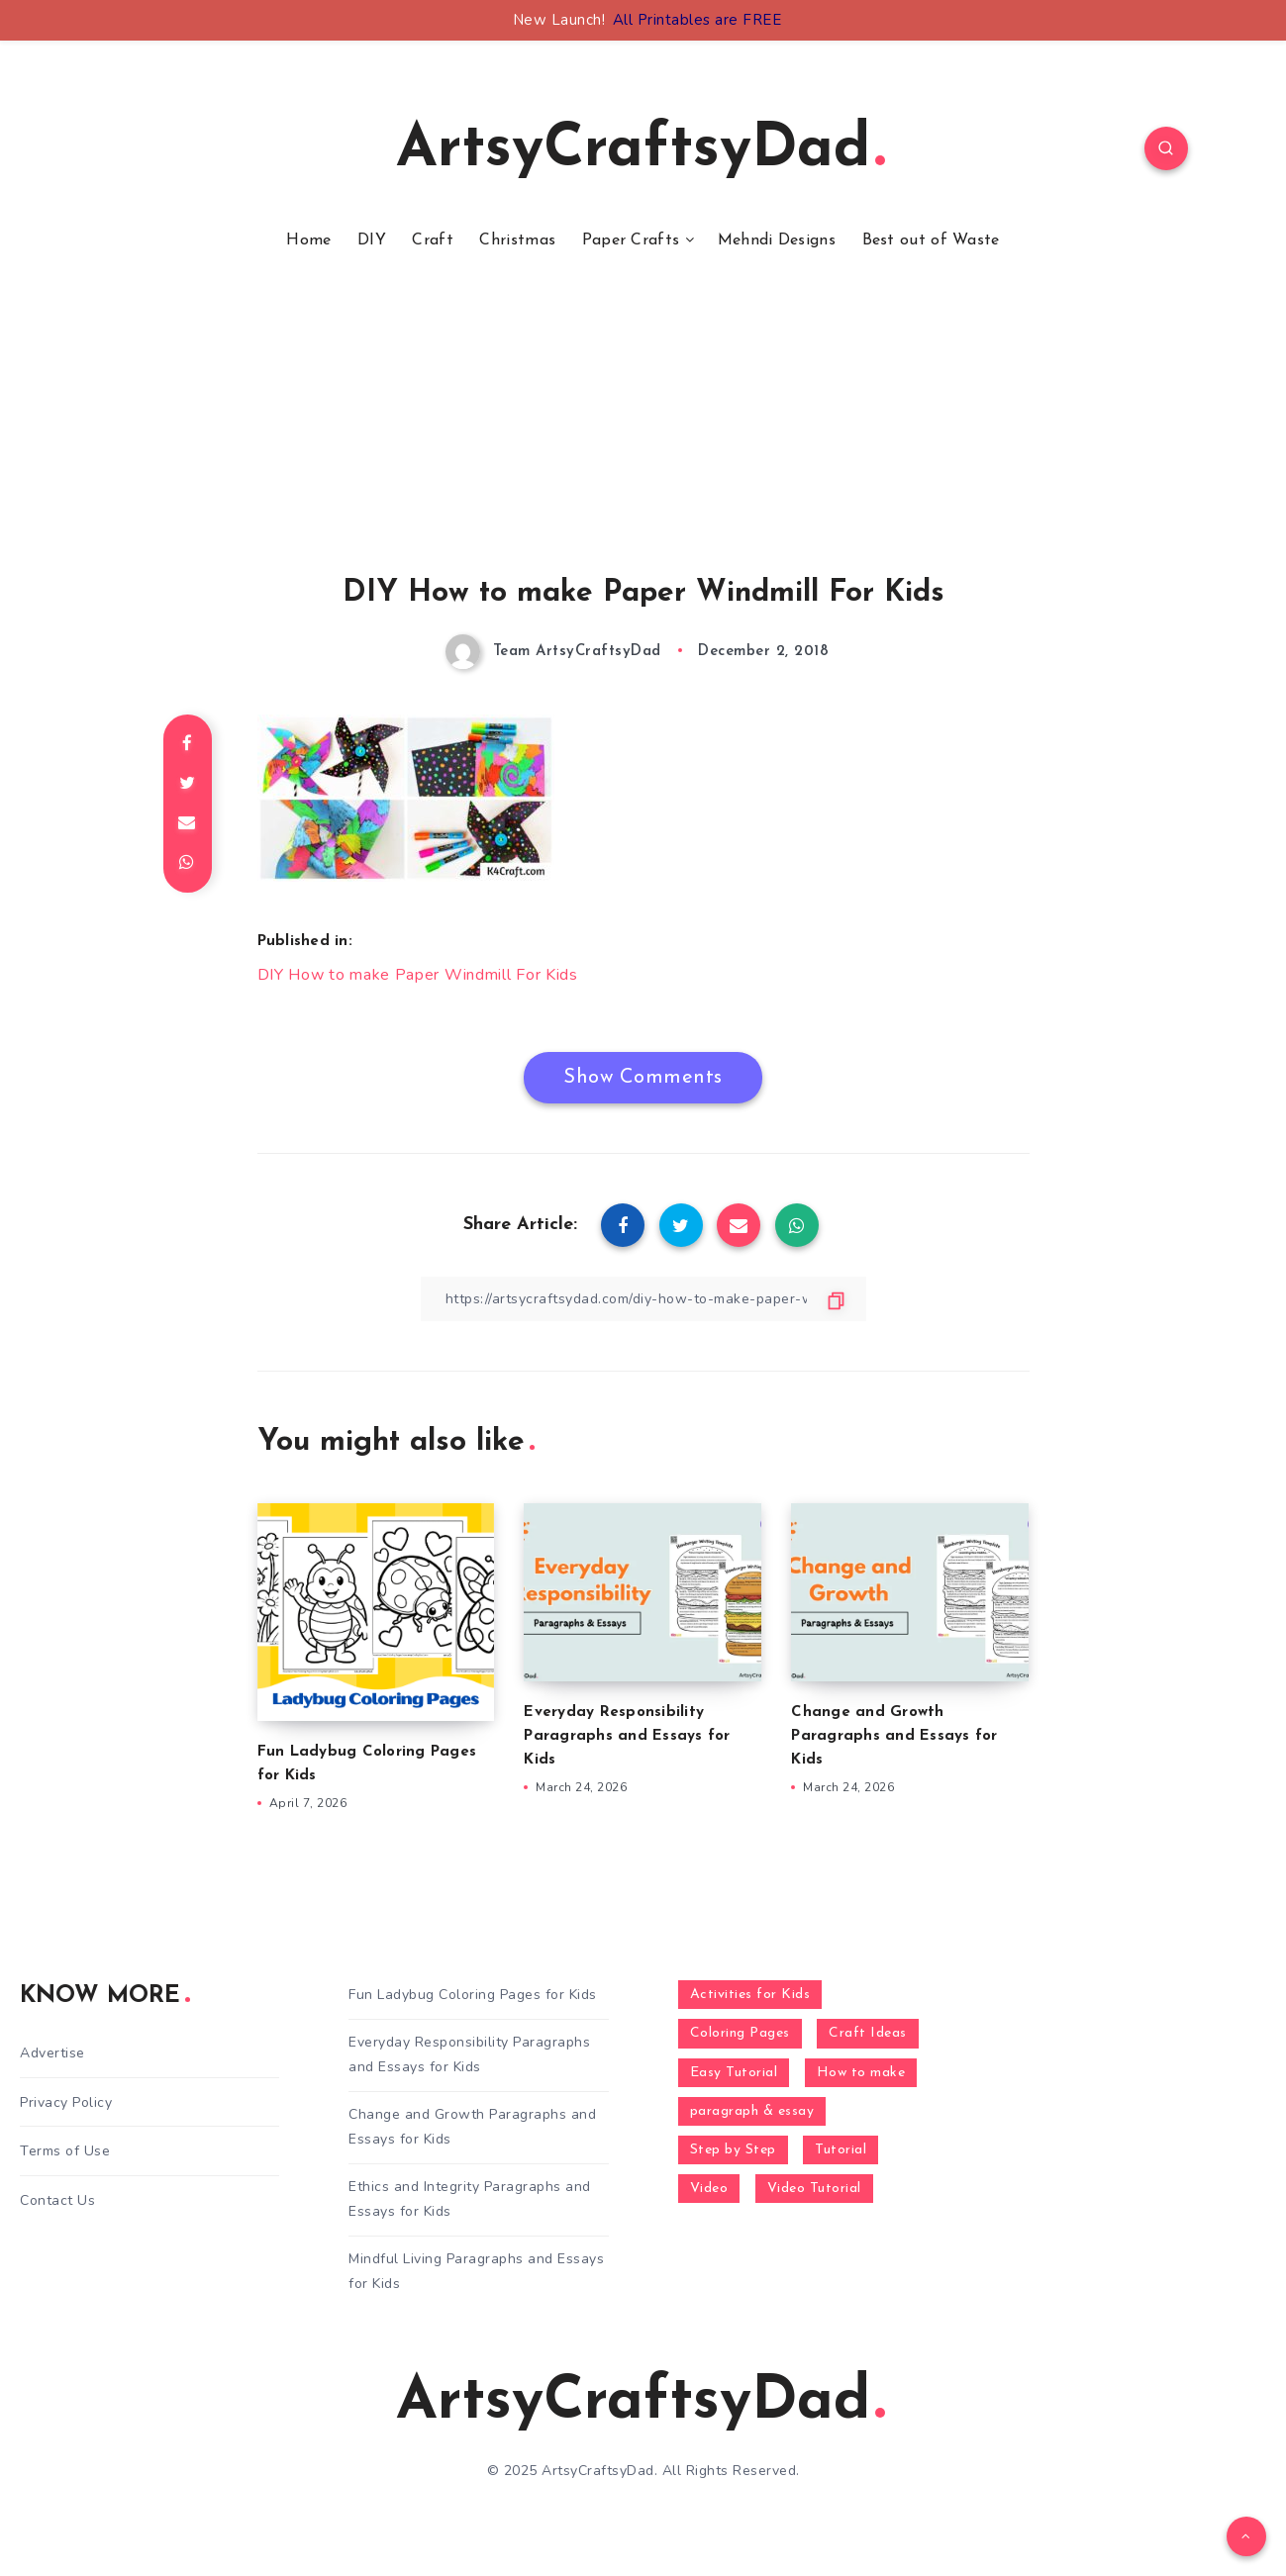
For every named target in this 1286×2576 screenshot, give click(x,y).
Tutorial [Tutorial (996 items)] (840, 2150)
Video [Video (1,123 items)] (709, 2188)
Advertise (52, 2053)
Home (308, 240)
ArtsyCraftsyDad (640, 150)
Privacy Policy (66, 2102)
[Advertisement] (643, 438)
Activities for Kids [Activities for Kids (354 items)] (750, 1994)
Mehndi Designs (777, 240)
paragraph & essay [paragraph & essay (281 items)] (752, 2111)
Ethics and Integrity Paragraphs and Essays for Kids (469, 2199)
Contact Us (57, 2200)
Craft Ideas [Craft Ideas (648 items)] (868, 2033)
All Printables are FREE (697, 20)
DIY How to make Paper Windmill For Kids (417, 975)
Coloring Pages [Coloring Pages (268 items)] (740, 2033)
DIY (371, 240)
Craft (432, 240)
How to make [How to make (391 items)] (861, 2072)
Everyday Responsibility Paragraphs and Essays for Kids (627, 1736)
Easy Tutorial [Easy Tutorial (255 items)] (734, 2072)
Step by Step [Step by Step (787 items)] (733, 2150)
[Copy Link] (643, 1299)
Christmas (517, 240)
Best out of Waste (931, 240)
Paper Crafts (631, 240)
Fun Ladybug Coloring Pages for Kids (472, 1994)
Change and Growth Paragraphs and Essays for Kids (894, 1736)
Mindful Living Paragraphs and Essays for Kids (476, 2271)
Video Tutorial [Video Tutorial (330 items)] (814, 2188)
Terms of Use (65, 2151)
